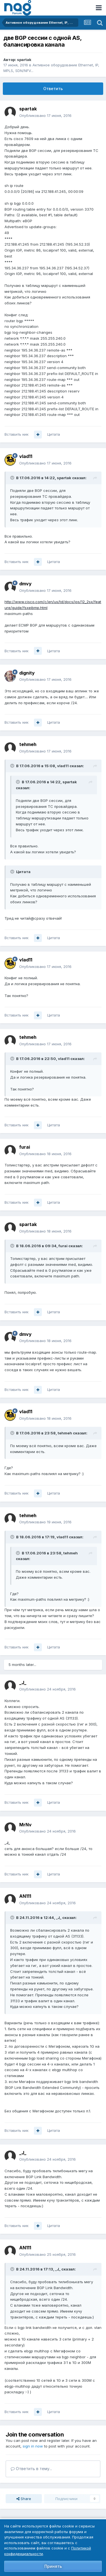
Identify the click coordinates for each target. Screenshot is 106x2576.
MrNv (25, 1824)
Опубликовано (45, 115)
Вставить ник (17, 434)
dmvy (25, 583)
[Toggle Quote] (12, 477)
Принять (53, 2566)
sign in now (33, 2446)
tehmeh (27, 744)
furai (24, 1147)
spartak (24, 59)
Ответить (53, 88)
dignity (27, 673)
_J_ (22, 1682)
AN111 (25, 1896)
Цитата (53, 434)
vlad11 (25, 456)
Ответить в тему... (31, 2468)
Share (23, 2498)
